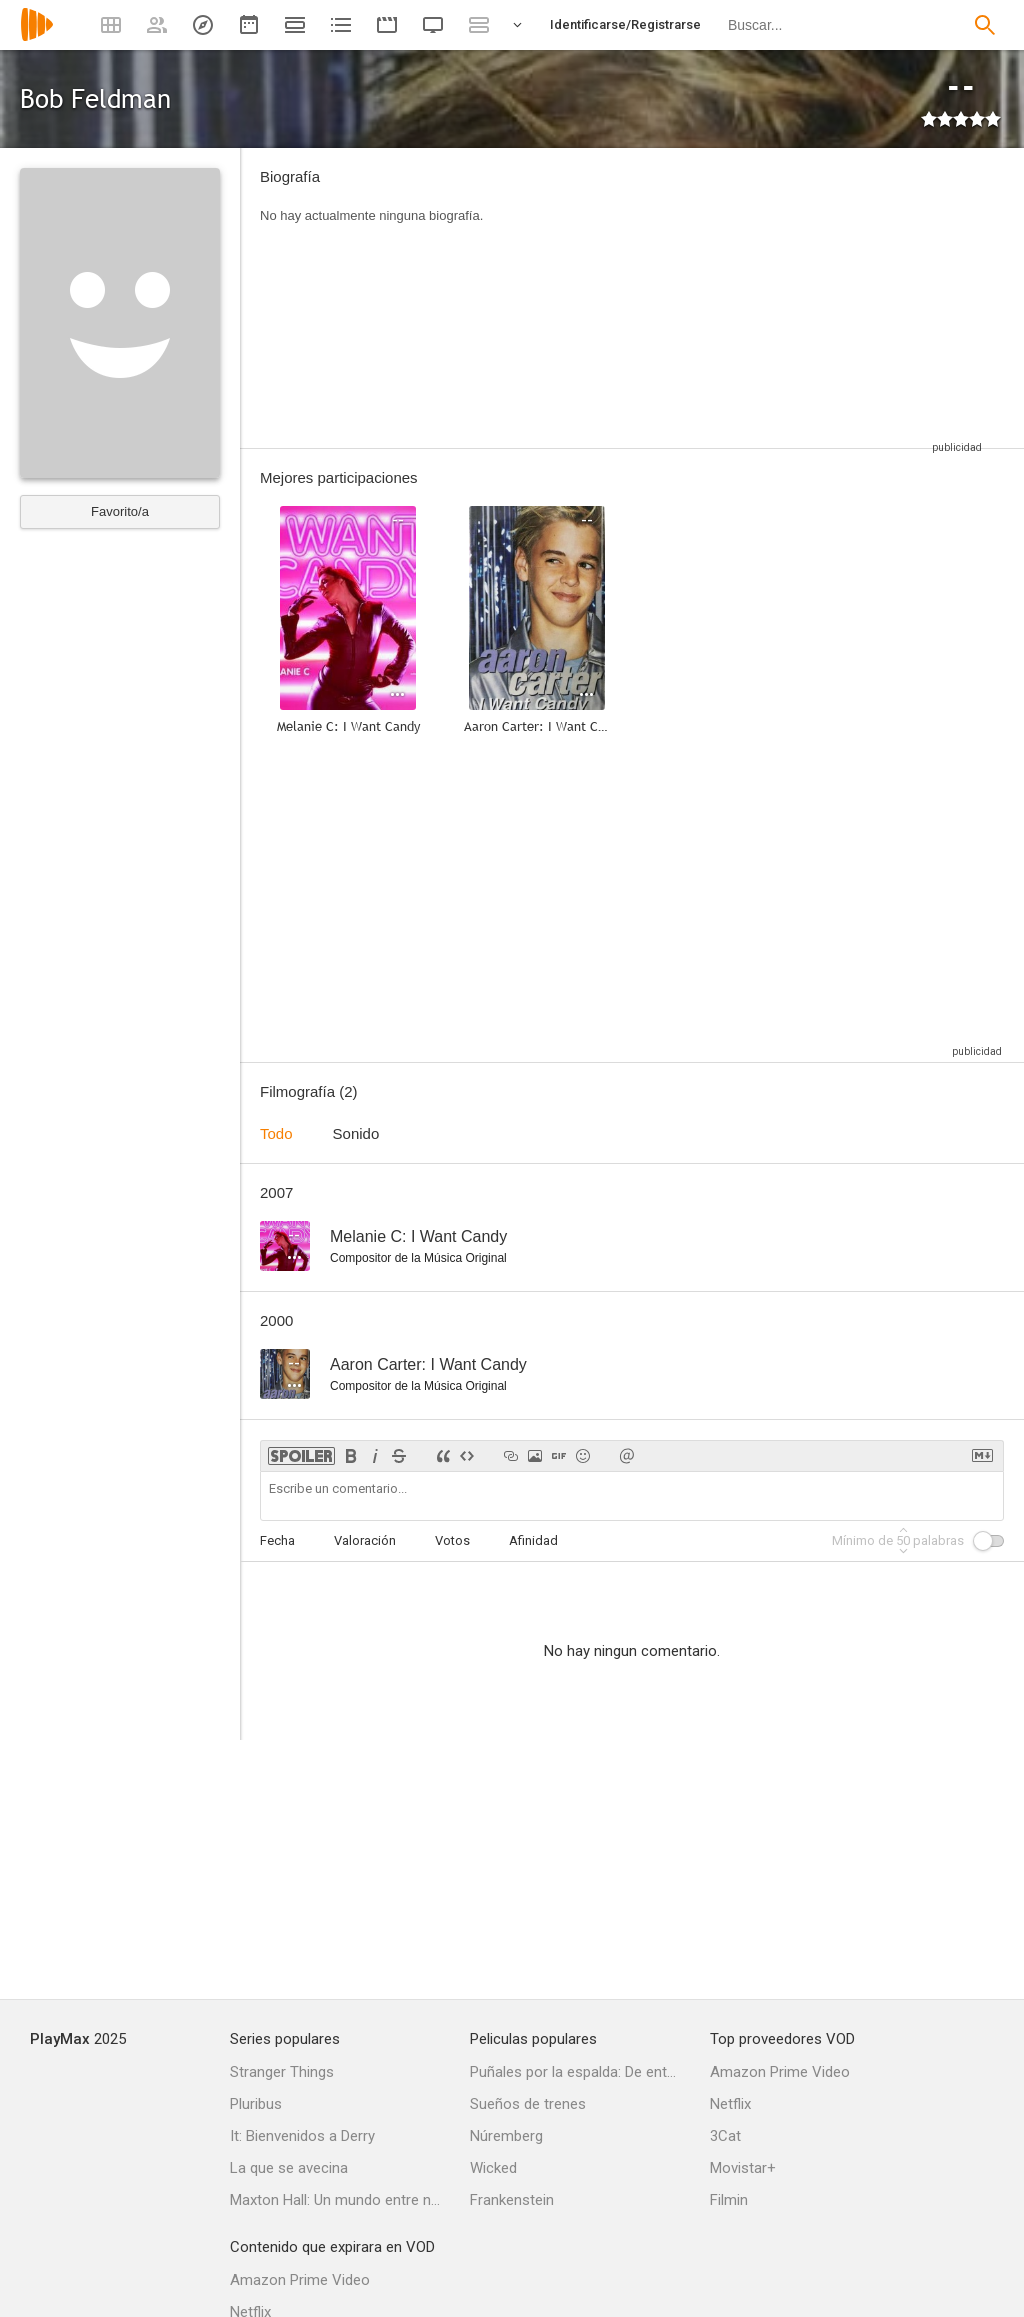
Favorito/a (120, 511)
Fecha (277, 1540)
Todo (276, 1133)
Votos (452, 1540)
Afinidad (533, 1540)
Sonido (356, 1133)
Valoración (365, 1540)
